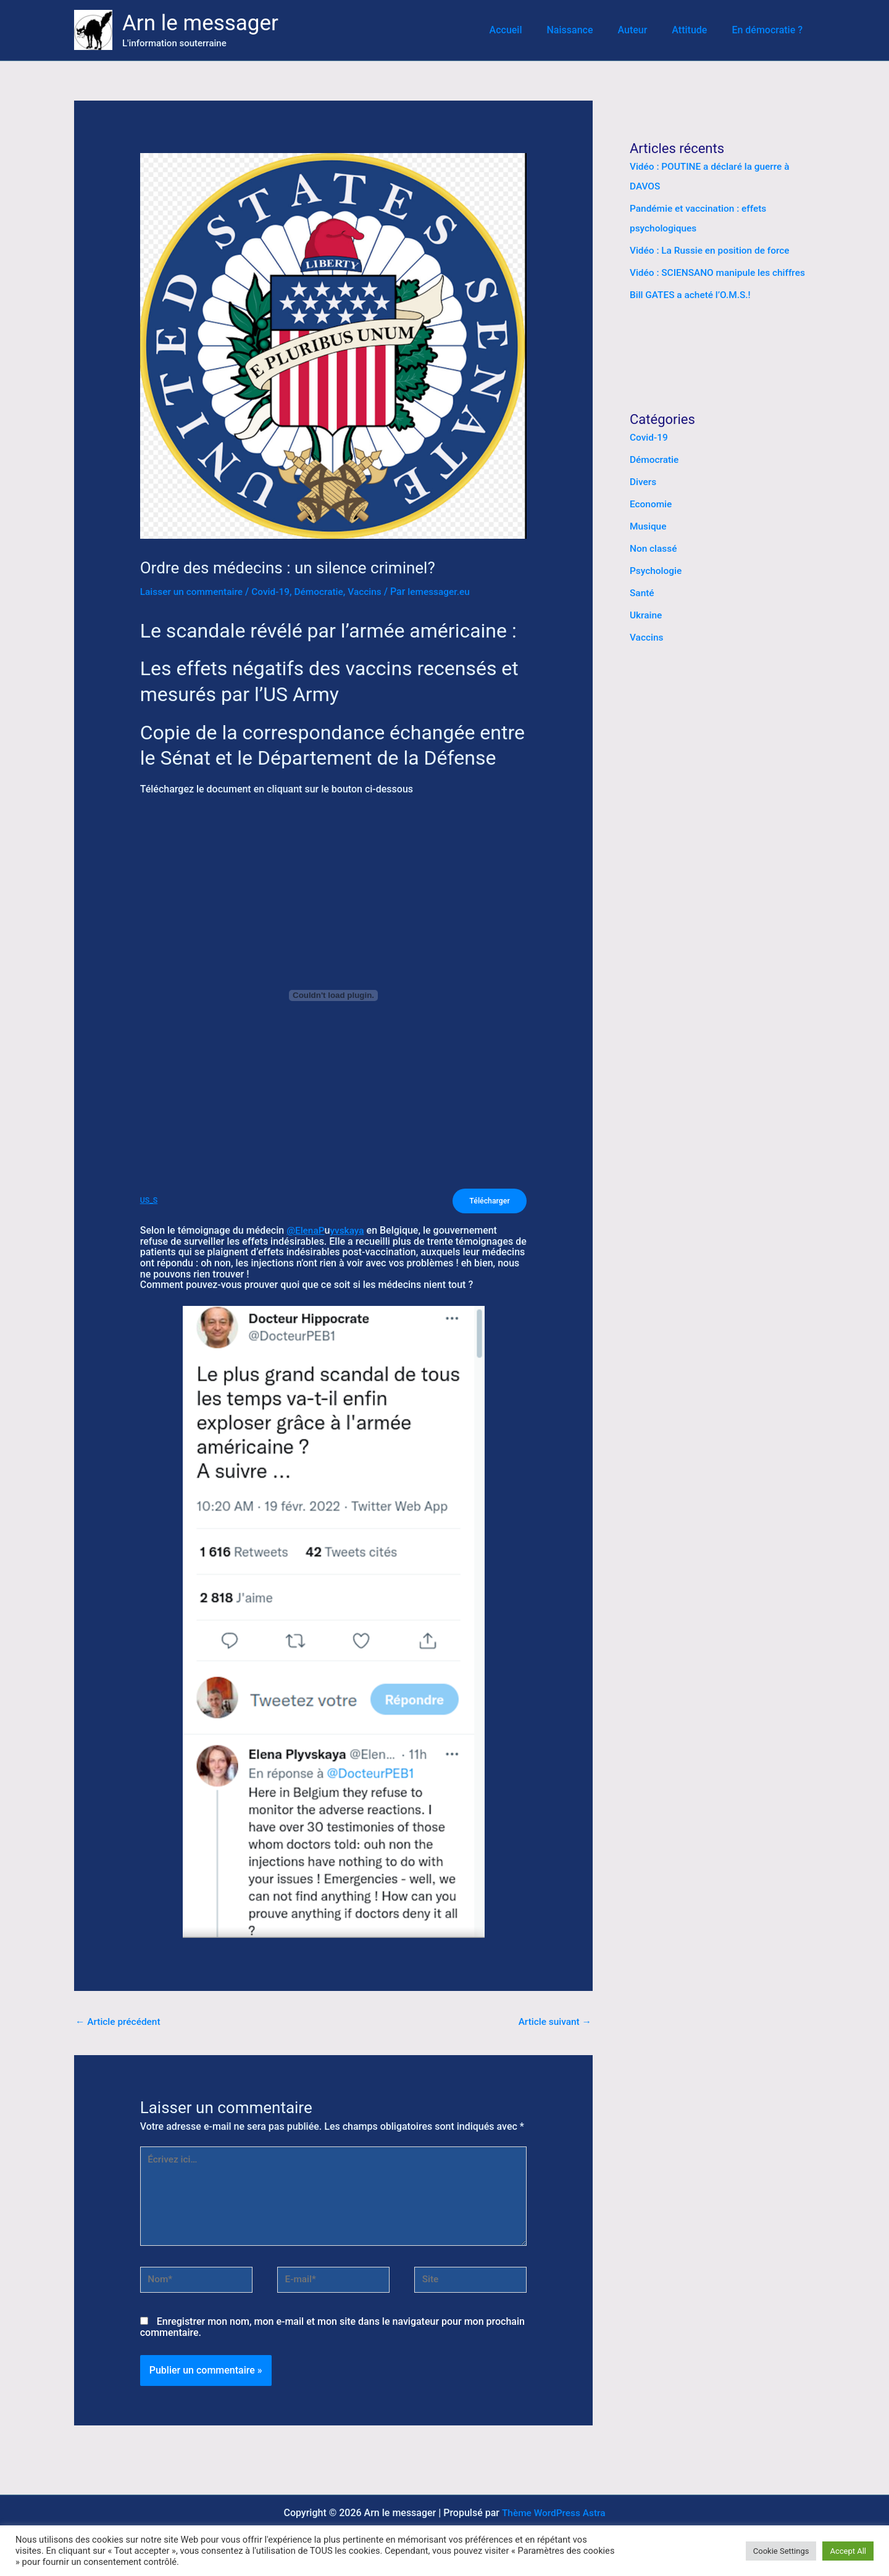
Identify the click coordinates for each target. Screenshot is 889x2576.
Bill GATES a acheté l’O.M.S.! (692, 295)
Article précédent (119, 2023)
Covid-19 (275, 591)
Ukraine (646, 615)
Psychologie (656, 570)
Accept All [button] (848, 2551)
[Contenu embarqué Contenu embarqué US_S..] (333, 995)
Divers (643, 482)
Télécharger (487, 1201)
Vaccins (372, 591)
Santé (642, 593)
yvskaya (349, 1232)
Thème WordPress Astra (553, 2519)
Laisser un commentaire (193, 591)
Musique (649, 526)
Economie (652, 504)
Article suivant (553, 2023)
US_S (149, 1201)
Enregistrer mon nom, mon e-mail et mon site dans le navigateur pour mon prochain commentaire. (332, 2333)
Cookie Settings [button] (781, 2551)
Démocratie (324, 591)
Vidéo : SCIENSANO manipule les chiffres (721, 272)
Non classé (654, 548)
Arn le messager (200, 23)
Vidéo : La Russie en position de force (712, 250)
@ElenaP (306, 1232)
